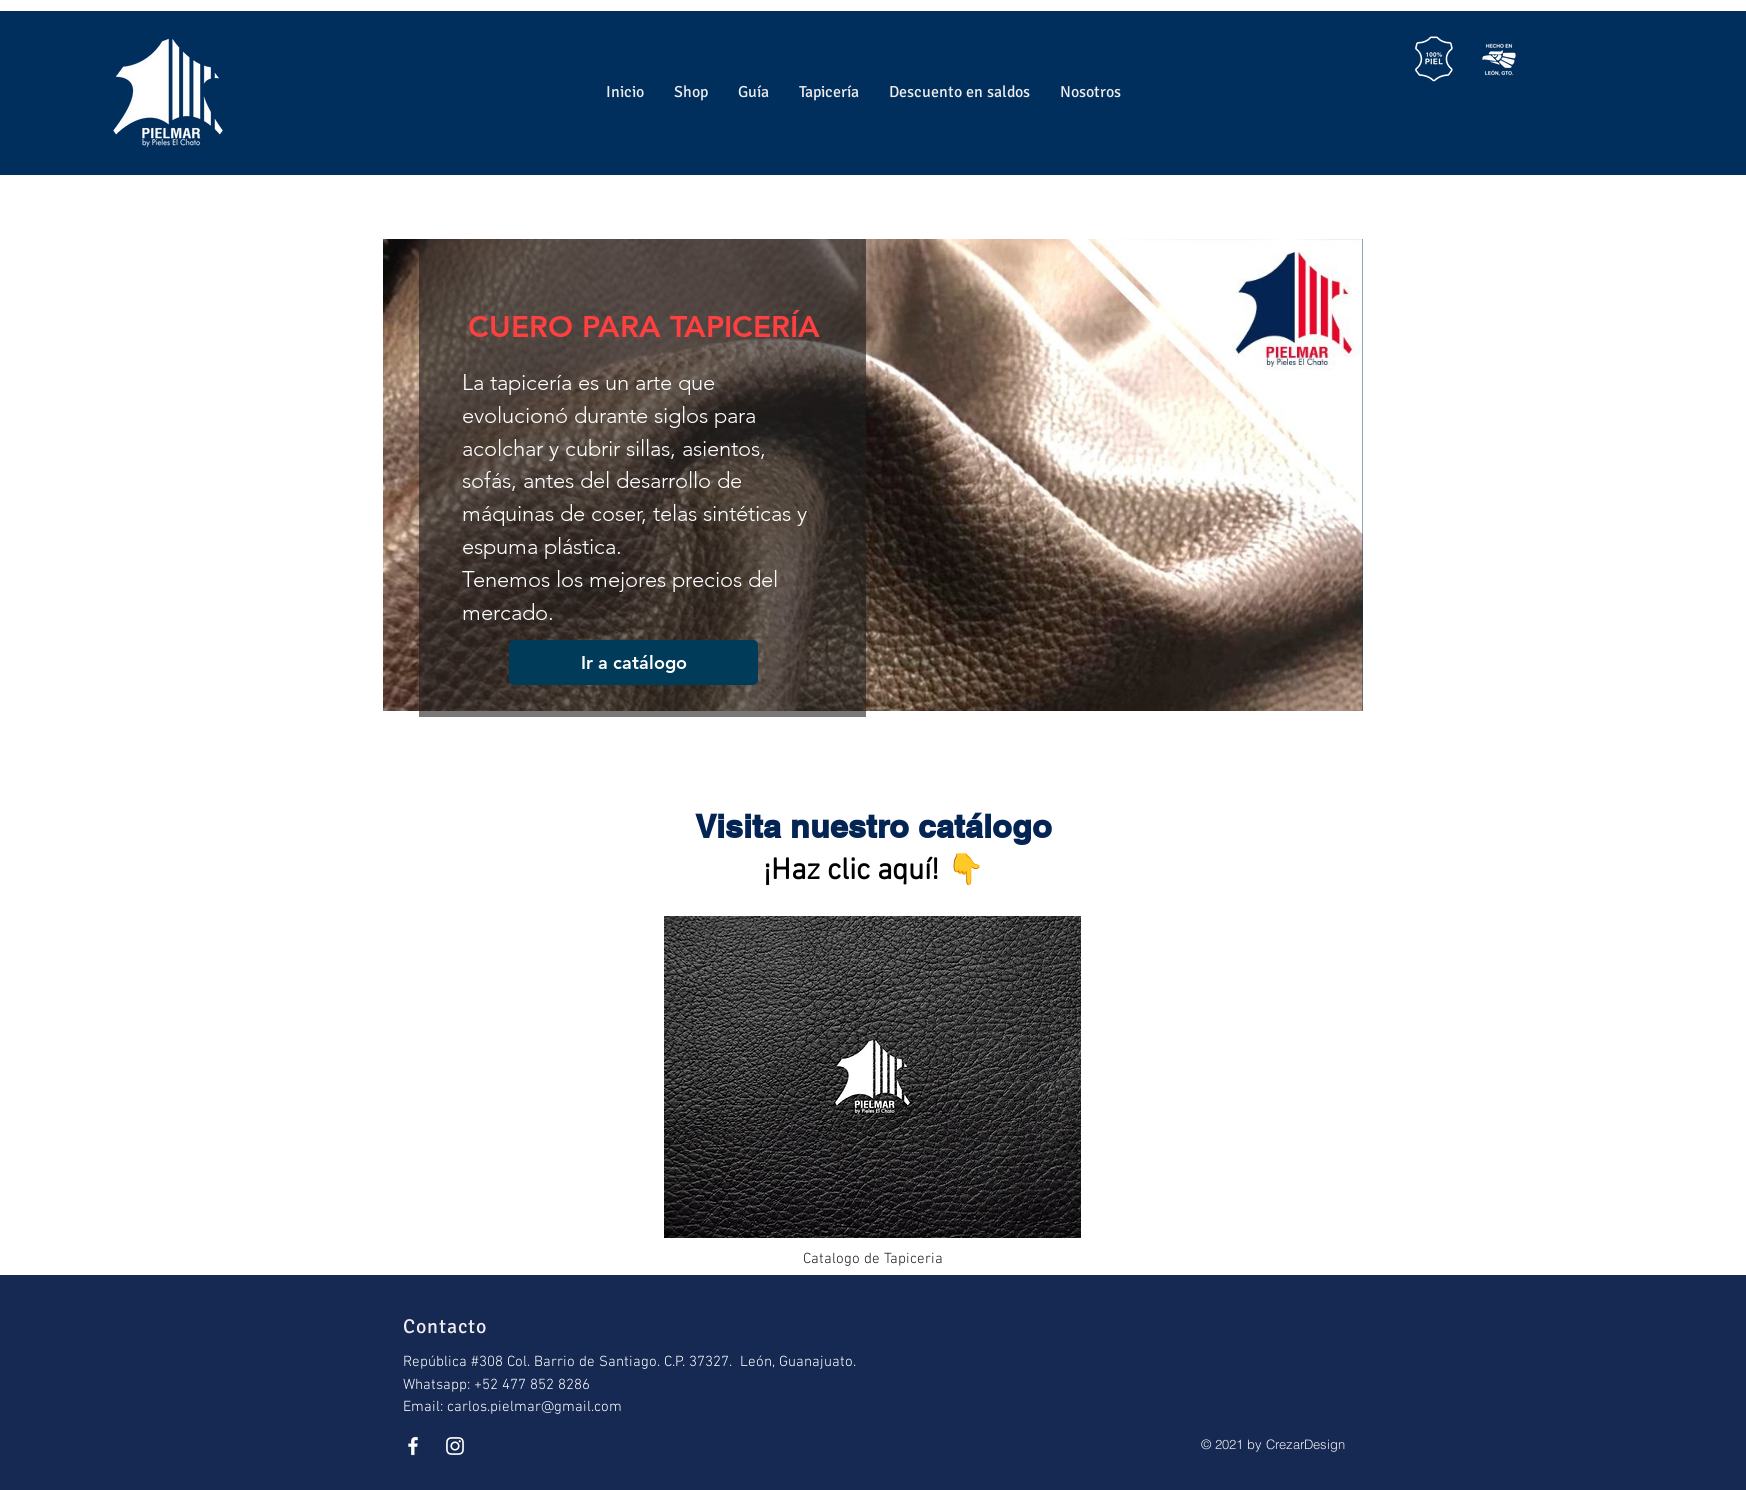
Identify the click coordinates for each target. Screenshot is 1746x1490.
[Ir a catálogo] (633, 662)
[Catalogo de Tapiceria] (872, 1089)
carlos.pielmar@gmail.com (534, 1407)
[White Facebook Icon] (413, 1446)
